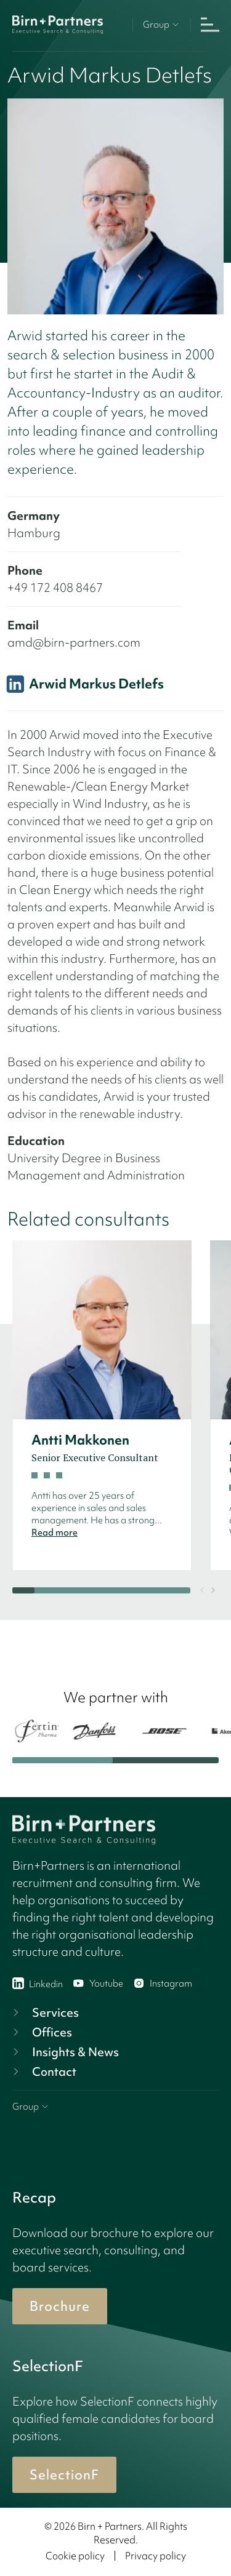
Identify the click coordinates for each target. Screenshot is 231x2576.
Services (44, 2012)
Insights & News (64, 2052)
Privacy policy (155, 2555)
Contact (43, 2072)
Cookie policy (75, 2555)
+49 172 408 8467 (55, 588)
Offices (41, 2032)
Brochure (60, 2306)
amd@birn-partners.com (73, 642)
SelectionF (64, 2475)
